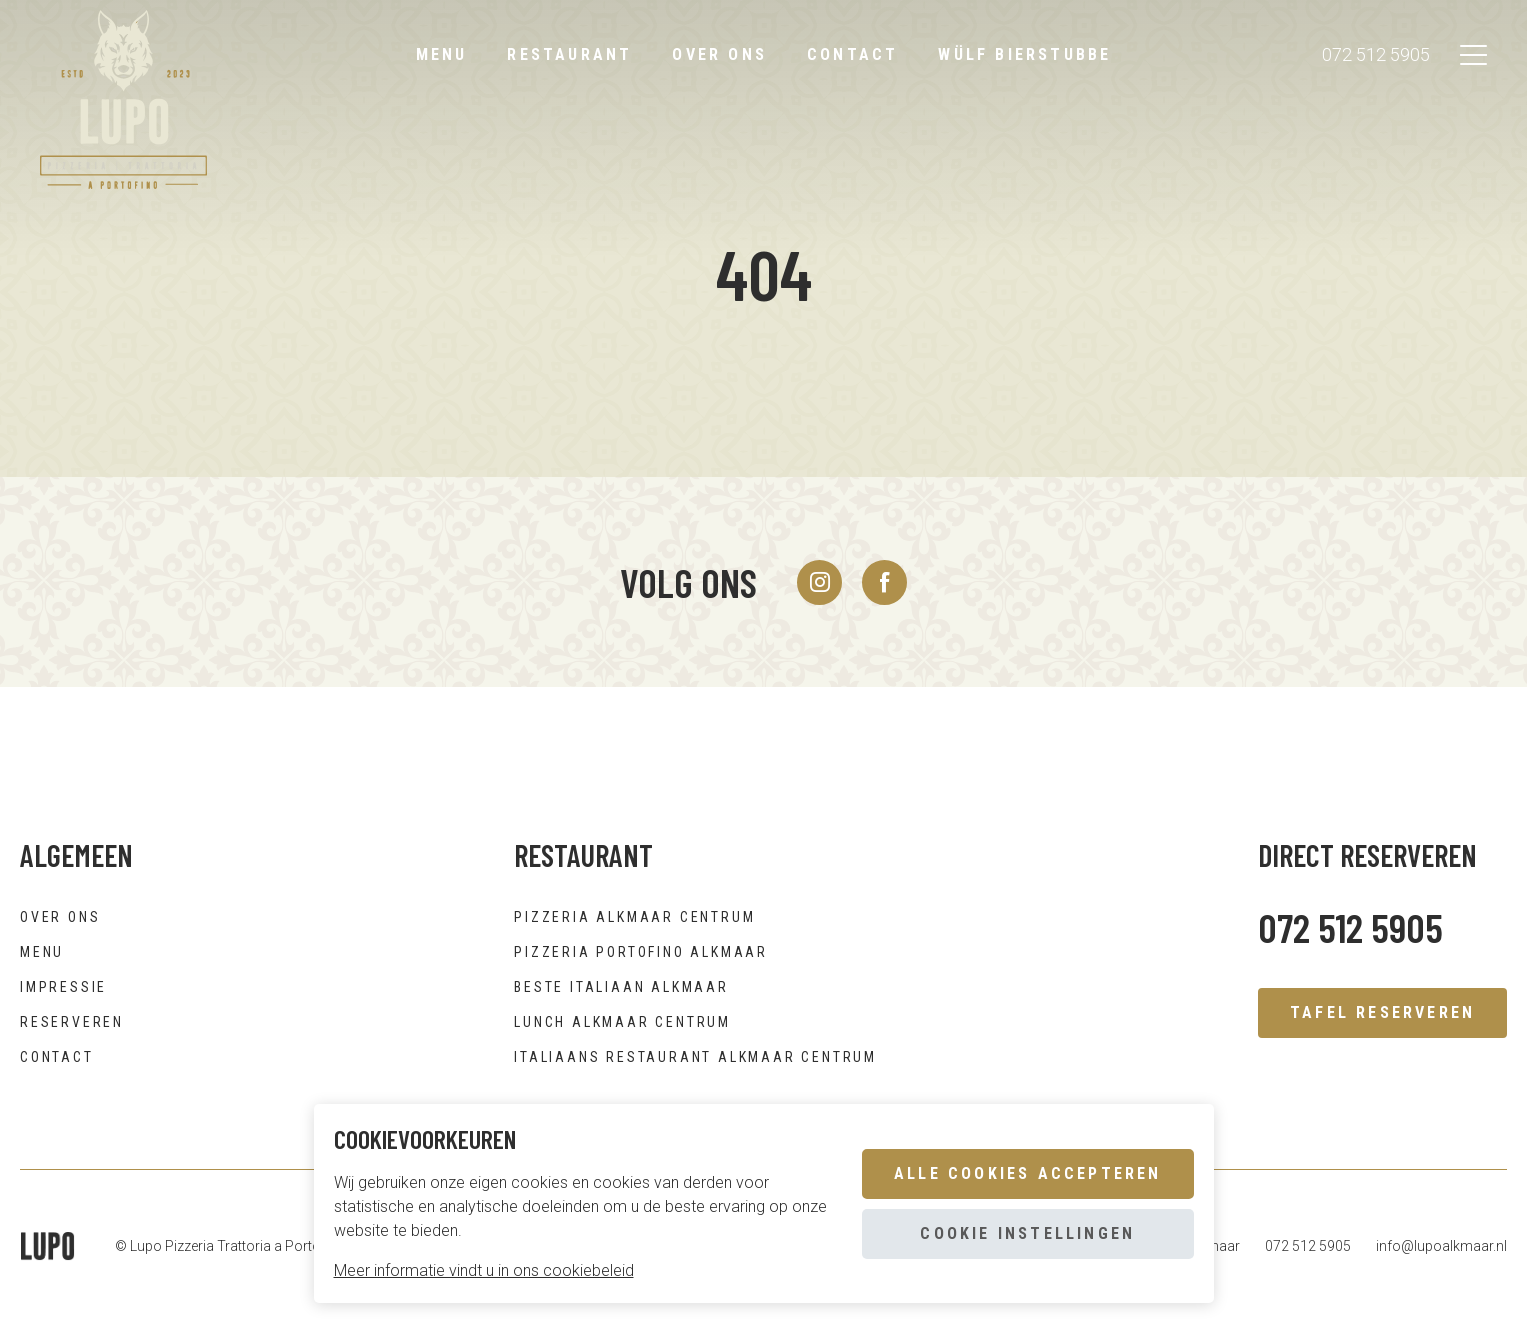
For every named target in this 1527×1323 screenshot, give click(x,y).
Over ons (719, 54)
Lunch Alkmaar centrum (622, 1022)
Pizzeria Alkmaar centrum (634, 917)
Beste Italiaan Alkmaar (621, 987)
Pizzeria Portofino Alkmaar (641, 952)
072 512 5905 (1376, 55)
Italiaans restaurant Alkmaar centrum (695, 1057)
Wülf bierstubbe (1024, 54)
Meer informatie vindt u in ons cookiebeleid (484, 1270)
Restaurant (569, 54)
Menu (442, 54)
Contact (852, 54)
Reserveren (72, 1022)
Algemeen (76, 855)
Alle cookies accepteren (1028, 1173)
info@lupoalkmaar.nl (1441, 1246)
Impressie (63, 987)
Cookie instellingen (1027, 1233)
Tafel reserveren (1382, 1012)
